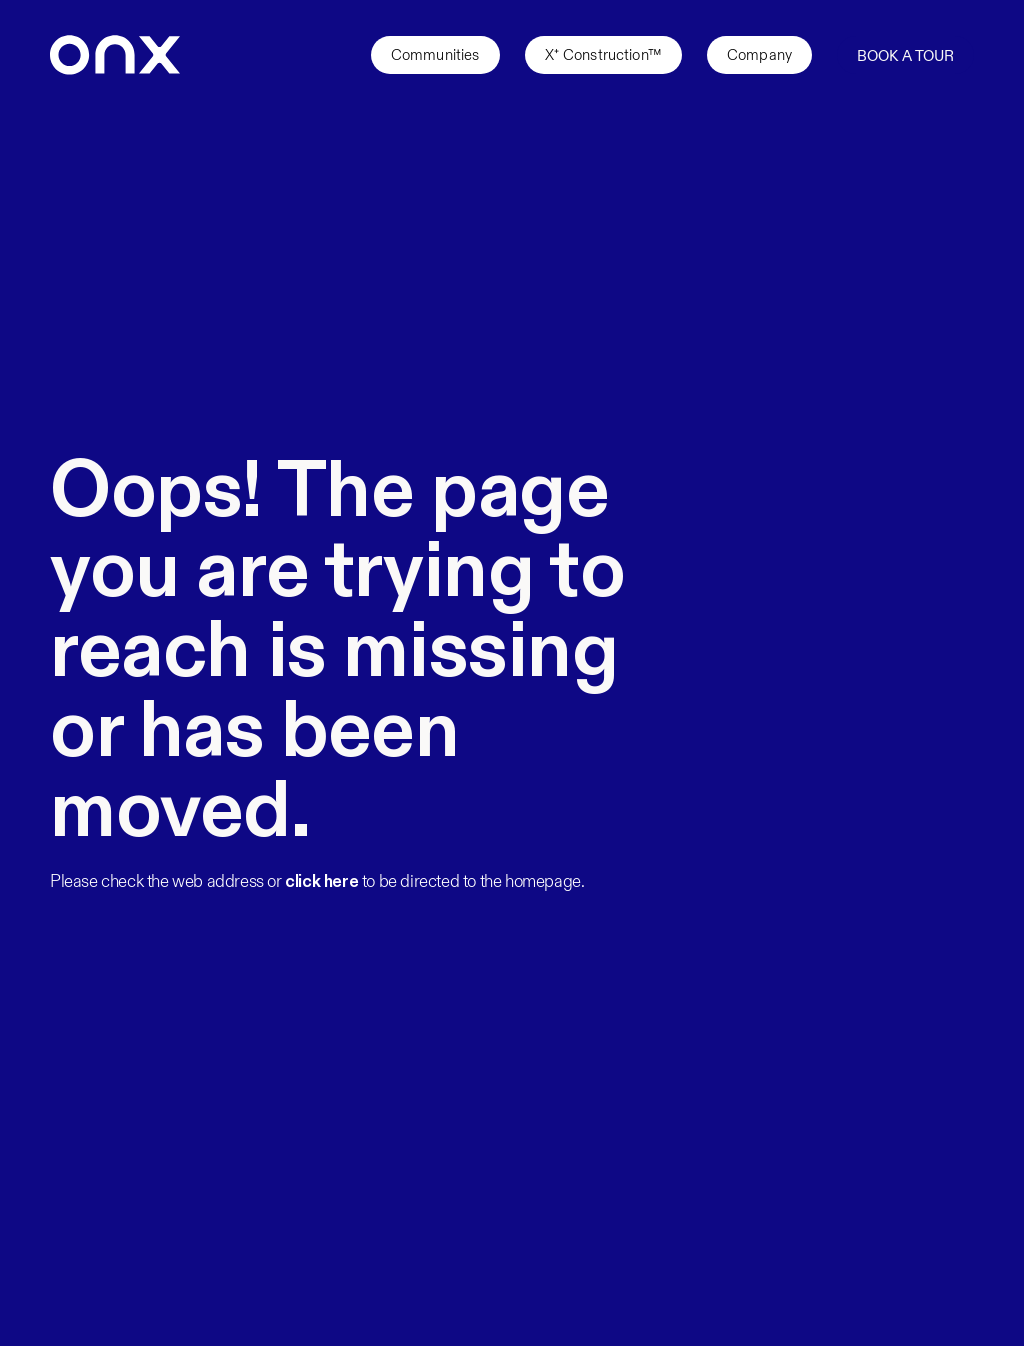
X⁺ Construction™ (603, 55)
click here (321, 882)
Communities (435, 55)
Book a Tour (905, 56)
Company (759, 55)
